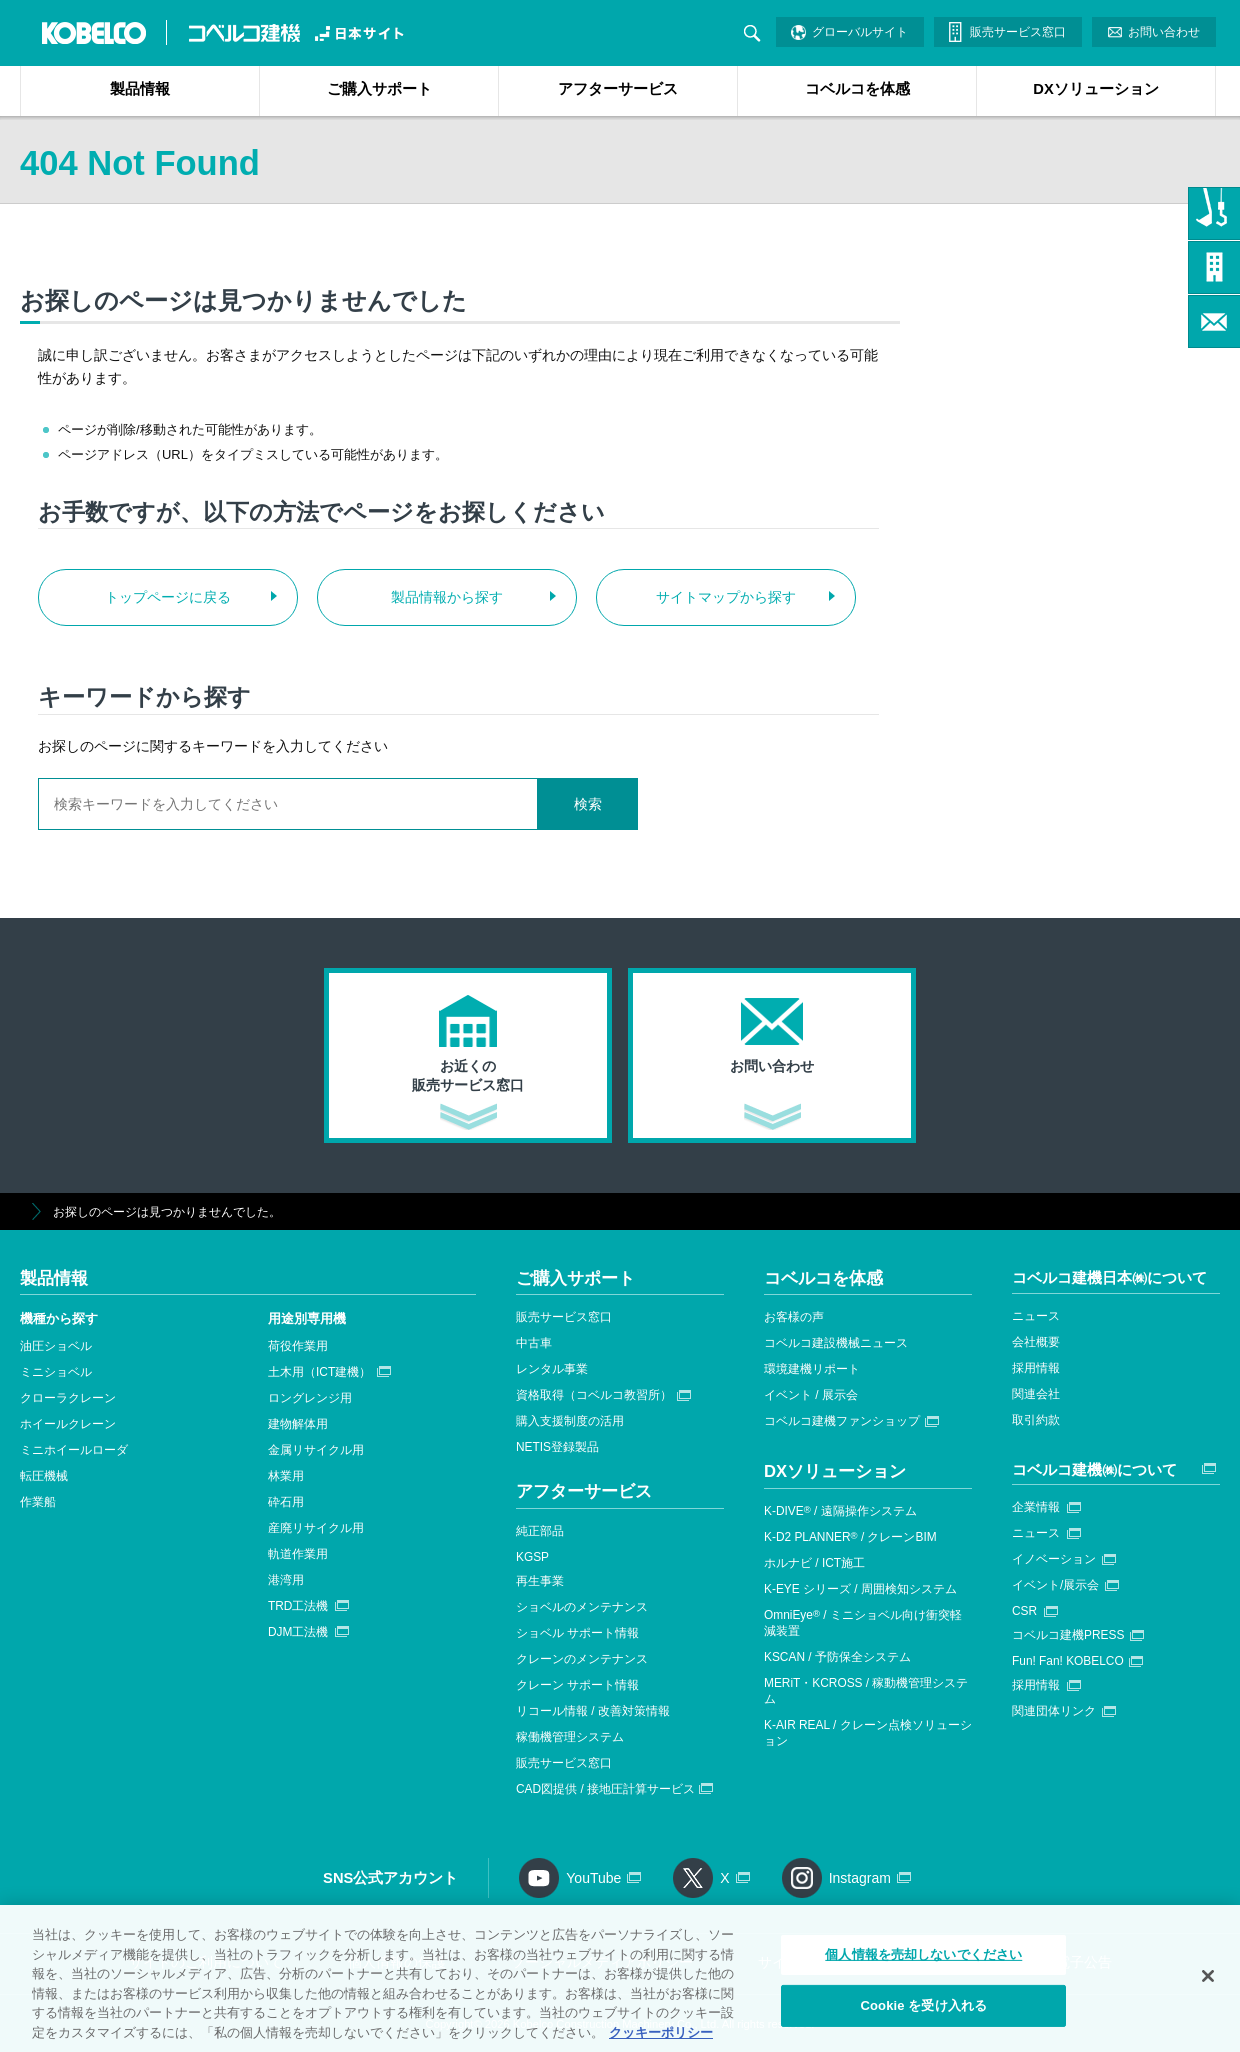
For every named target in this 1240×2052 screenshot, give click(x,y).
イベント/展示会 (1055, 1585)
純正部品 (540, 1531)
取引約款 (1036, 1420)
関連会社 (1036, 1394)
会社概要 (1036, 1342)
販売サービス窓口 (1018, 32)
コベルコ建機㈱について (1094, 1469)
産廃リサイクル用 (316, 1528)
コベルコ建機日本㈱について (1109, 1277)
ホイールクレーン (68, 1424)
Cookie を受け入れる (923, 2013)
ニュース (1036, 1316)
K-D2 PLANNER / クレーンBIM (850, 1537)
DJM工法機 (298, 1632)
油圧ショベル (56, 1346)
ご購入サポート (379, 89)
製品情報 (140, 89)
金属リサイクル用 (316, 1450)
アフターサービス (618, 89)
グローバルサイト (860, 32)
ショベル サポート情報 (577, 1633)
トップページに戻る (168, 597)
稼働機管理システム (570, 1737)
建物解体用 (298, 1424)
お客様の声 (794, 1317)
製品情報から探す (447, 597)
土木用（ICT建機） (319, 1372)
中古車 (534, 1343)
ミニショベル (56, 1372)
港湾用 (286, 1580)
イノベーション (1054, 1559)
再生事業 (540, 1581)
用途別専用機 (307, 1318)
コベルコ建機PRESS (1068, 1635)
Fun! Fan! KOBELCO (1068, 1661)
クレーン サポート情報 (577, 1685)
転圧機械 (44, 1476)
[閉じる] (1208, 1985)
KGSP (532, 1557)
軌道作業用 (298, 1554)
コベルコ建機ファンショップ (842, 1421)
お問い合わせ (1164, 32)
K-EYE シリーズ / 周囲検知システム (860, 1589)
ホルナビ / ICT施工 (814, 1563)
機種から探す (59, 1318)
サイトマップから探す (726, 597)
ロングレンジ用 (310, 1398)
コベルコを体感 (857, 89)
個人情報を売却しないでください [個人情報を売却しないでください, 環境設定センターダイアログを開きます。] (923, 1963)
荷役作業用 (298, 1346)
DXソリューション (1095, 89)
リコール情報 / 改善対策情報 (593, 1711)
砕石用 (286, 1502)
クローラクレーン (68, 1398)
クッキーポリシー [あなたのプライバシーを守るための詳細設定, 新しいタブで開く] (661, 2040)
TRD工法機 (298, 1606)
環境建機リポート (812, 1369)
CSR (1024, 1611)
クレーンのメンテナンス (582, 1659)
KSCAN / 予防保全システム (837, 1657)
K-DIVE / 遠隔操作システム (840, 1511)
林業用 (286, 1476)
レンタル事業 (552, 1369)
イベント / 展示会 (811, 1395)
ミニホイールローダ (74, 1450)
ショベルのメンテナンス (582, 1607)
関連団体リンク (1054, 1711)
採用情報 (1036, 1368)
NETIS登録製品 (557, 1447)
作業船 (38, 1502)
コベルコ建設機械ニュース (836, 1343)
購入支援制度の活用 (570, 1421)
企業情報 (1036, 1507)
